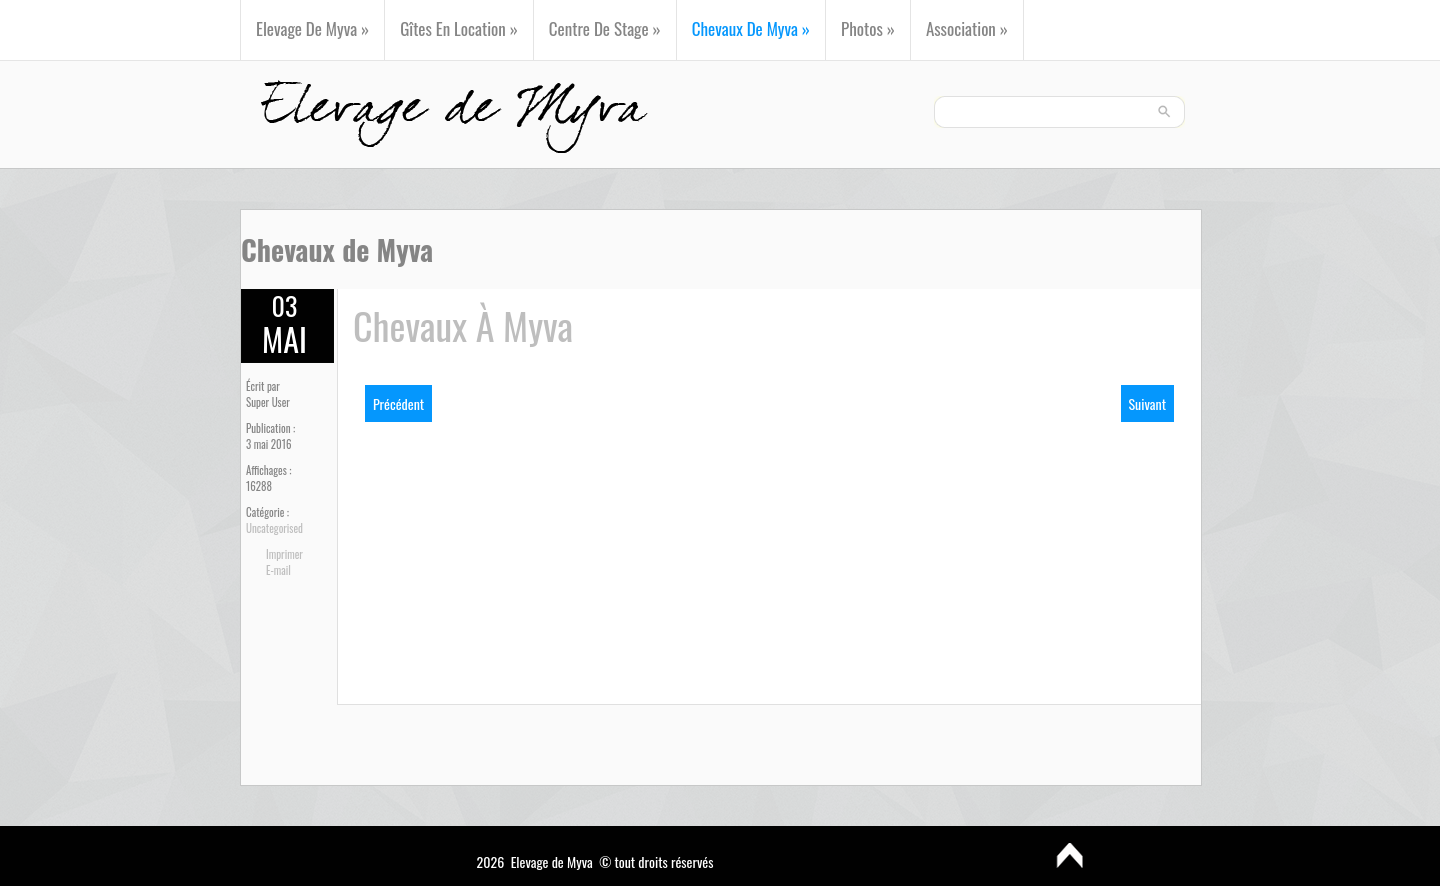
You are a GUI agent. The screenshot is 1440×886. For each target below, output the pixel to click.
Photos (868, 28)
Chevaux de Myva (751, 28)
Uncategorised (274, 528)
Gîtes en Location (459, 28)
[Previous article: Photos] (398, 403)
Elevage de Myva (312, 28)
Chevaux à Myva (463, 325)
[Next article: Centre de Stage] (1148, 403)
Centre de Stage (605, 28)
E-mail (278, 570)
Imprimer (284, 554)
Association (967, 28)
